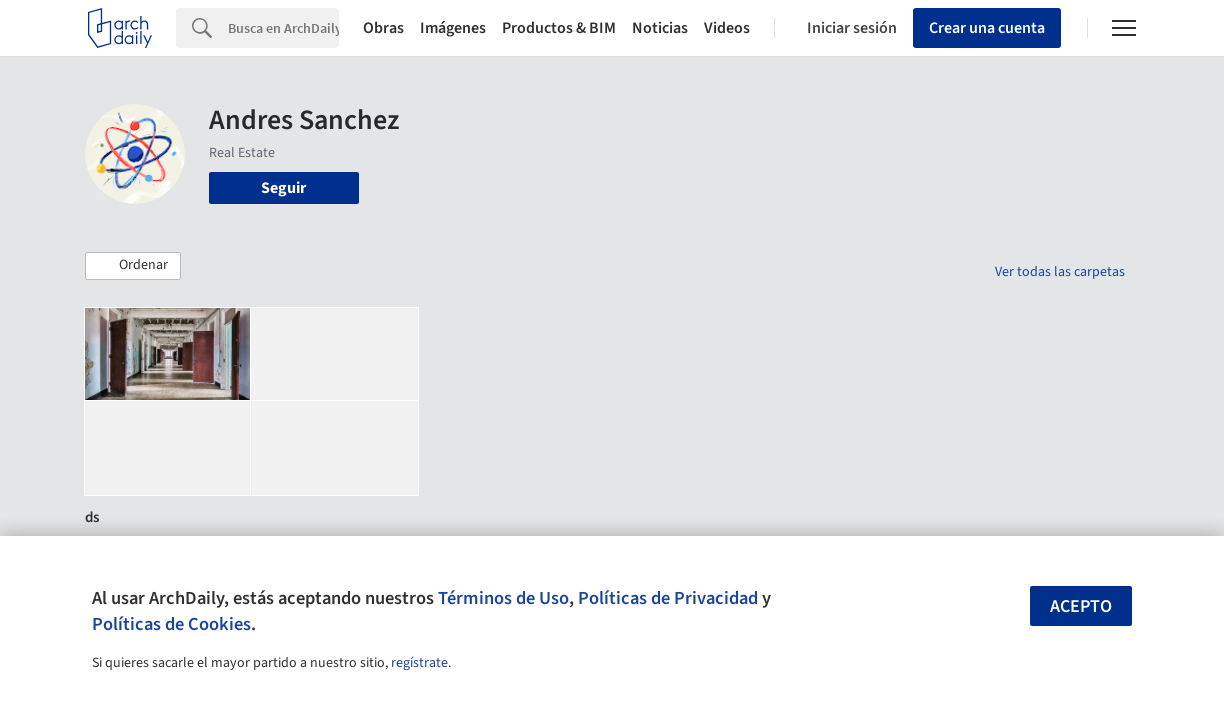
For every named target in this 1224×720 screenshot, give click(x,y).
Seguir (283, 188)
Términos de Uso (503, 598)
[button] (133, 266)
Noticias (660, 28)
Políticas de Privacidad (668, 598)
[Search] (283, 28)
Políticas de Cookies (171, 624)
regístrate (419, 663)
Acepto (1081, 606)
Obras (383, 28)
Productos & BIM (559, 28)
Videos (727, 28)
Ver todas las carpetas (1060, 272)
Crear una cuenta (987, 28)
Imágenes (453, 28)
